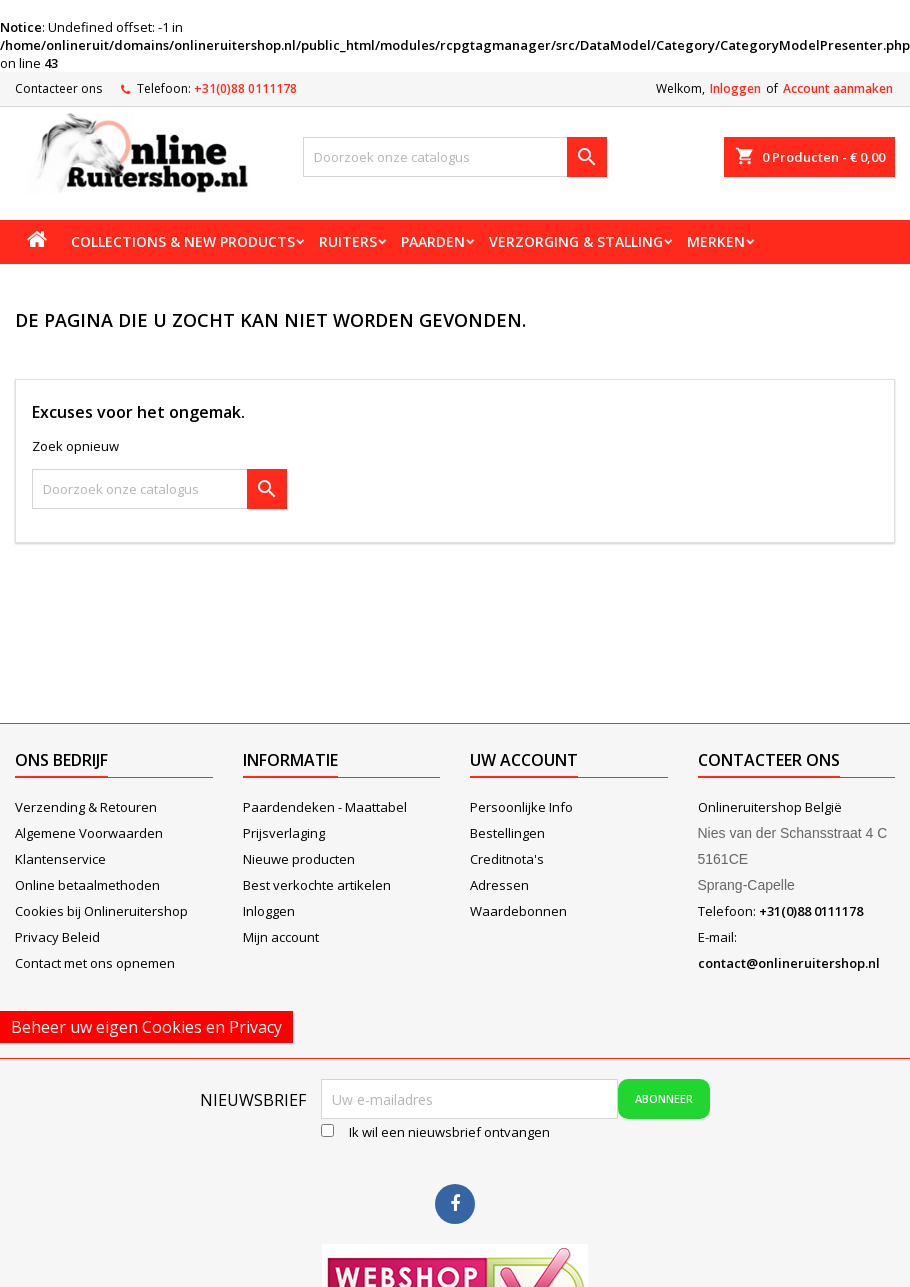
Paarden (433, 241)
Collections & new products (183, 241)
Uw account (524, 760)
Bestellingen (507, 833)
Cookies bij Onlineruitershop (101, 911)
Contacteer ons (58, 88)
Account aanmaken (838, 88)
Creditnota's (507, 859)
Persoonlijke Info (521, 807)
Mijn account (281, 937)
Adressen (499, 885)
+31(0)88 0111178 (245, 88)
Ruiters (348, 241)
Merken (716, 241)
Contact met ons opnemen (95, 963)
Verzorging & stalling (576, 241)
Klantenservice (60, 859)
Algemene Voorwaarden (89, 833)
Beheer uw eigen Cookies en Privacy (146, 1027)
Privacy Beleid (57, 937)
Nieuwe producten (299, 859)
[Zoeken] (454, 157)
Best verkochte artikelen (317, 885)
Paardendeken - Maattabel (325, 807)
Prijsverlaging (284, 833)
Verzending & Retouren (86, 807)
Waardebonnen (518, 911)
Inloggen (735, 88)
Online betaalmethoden (87, 885)
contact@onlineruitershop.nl (789, 963)
